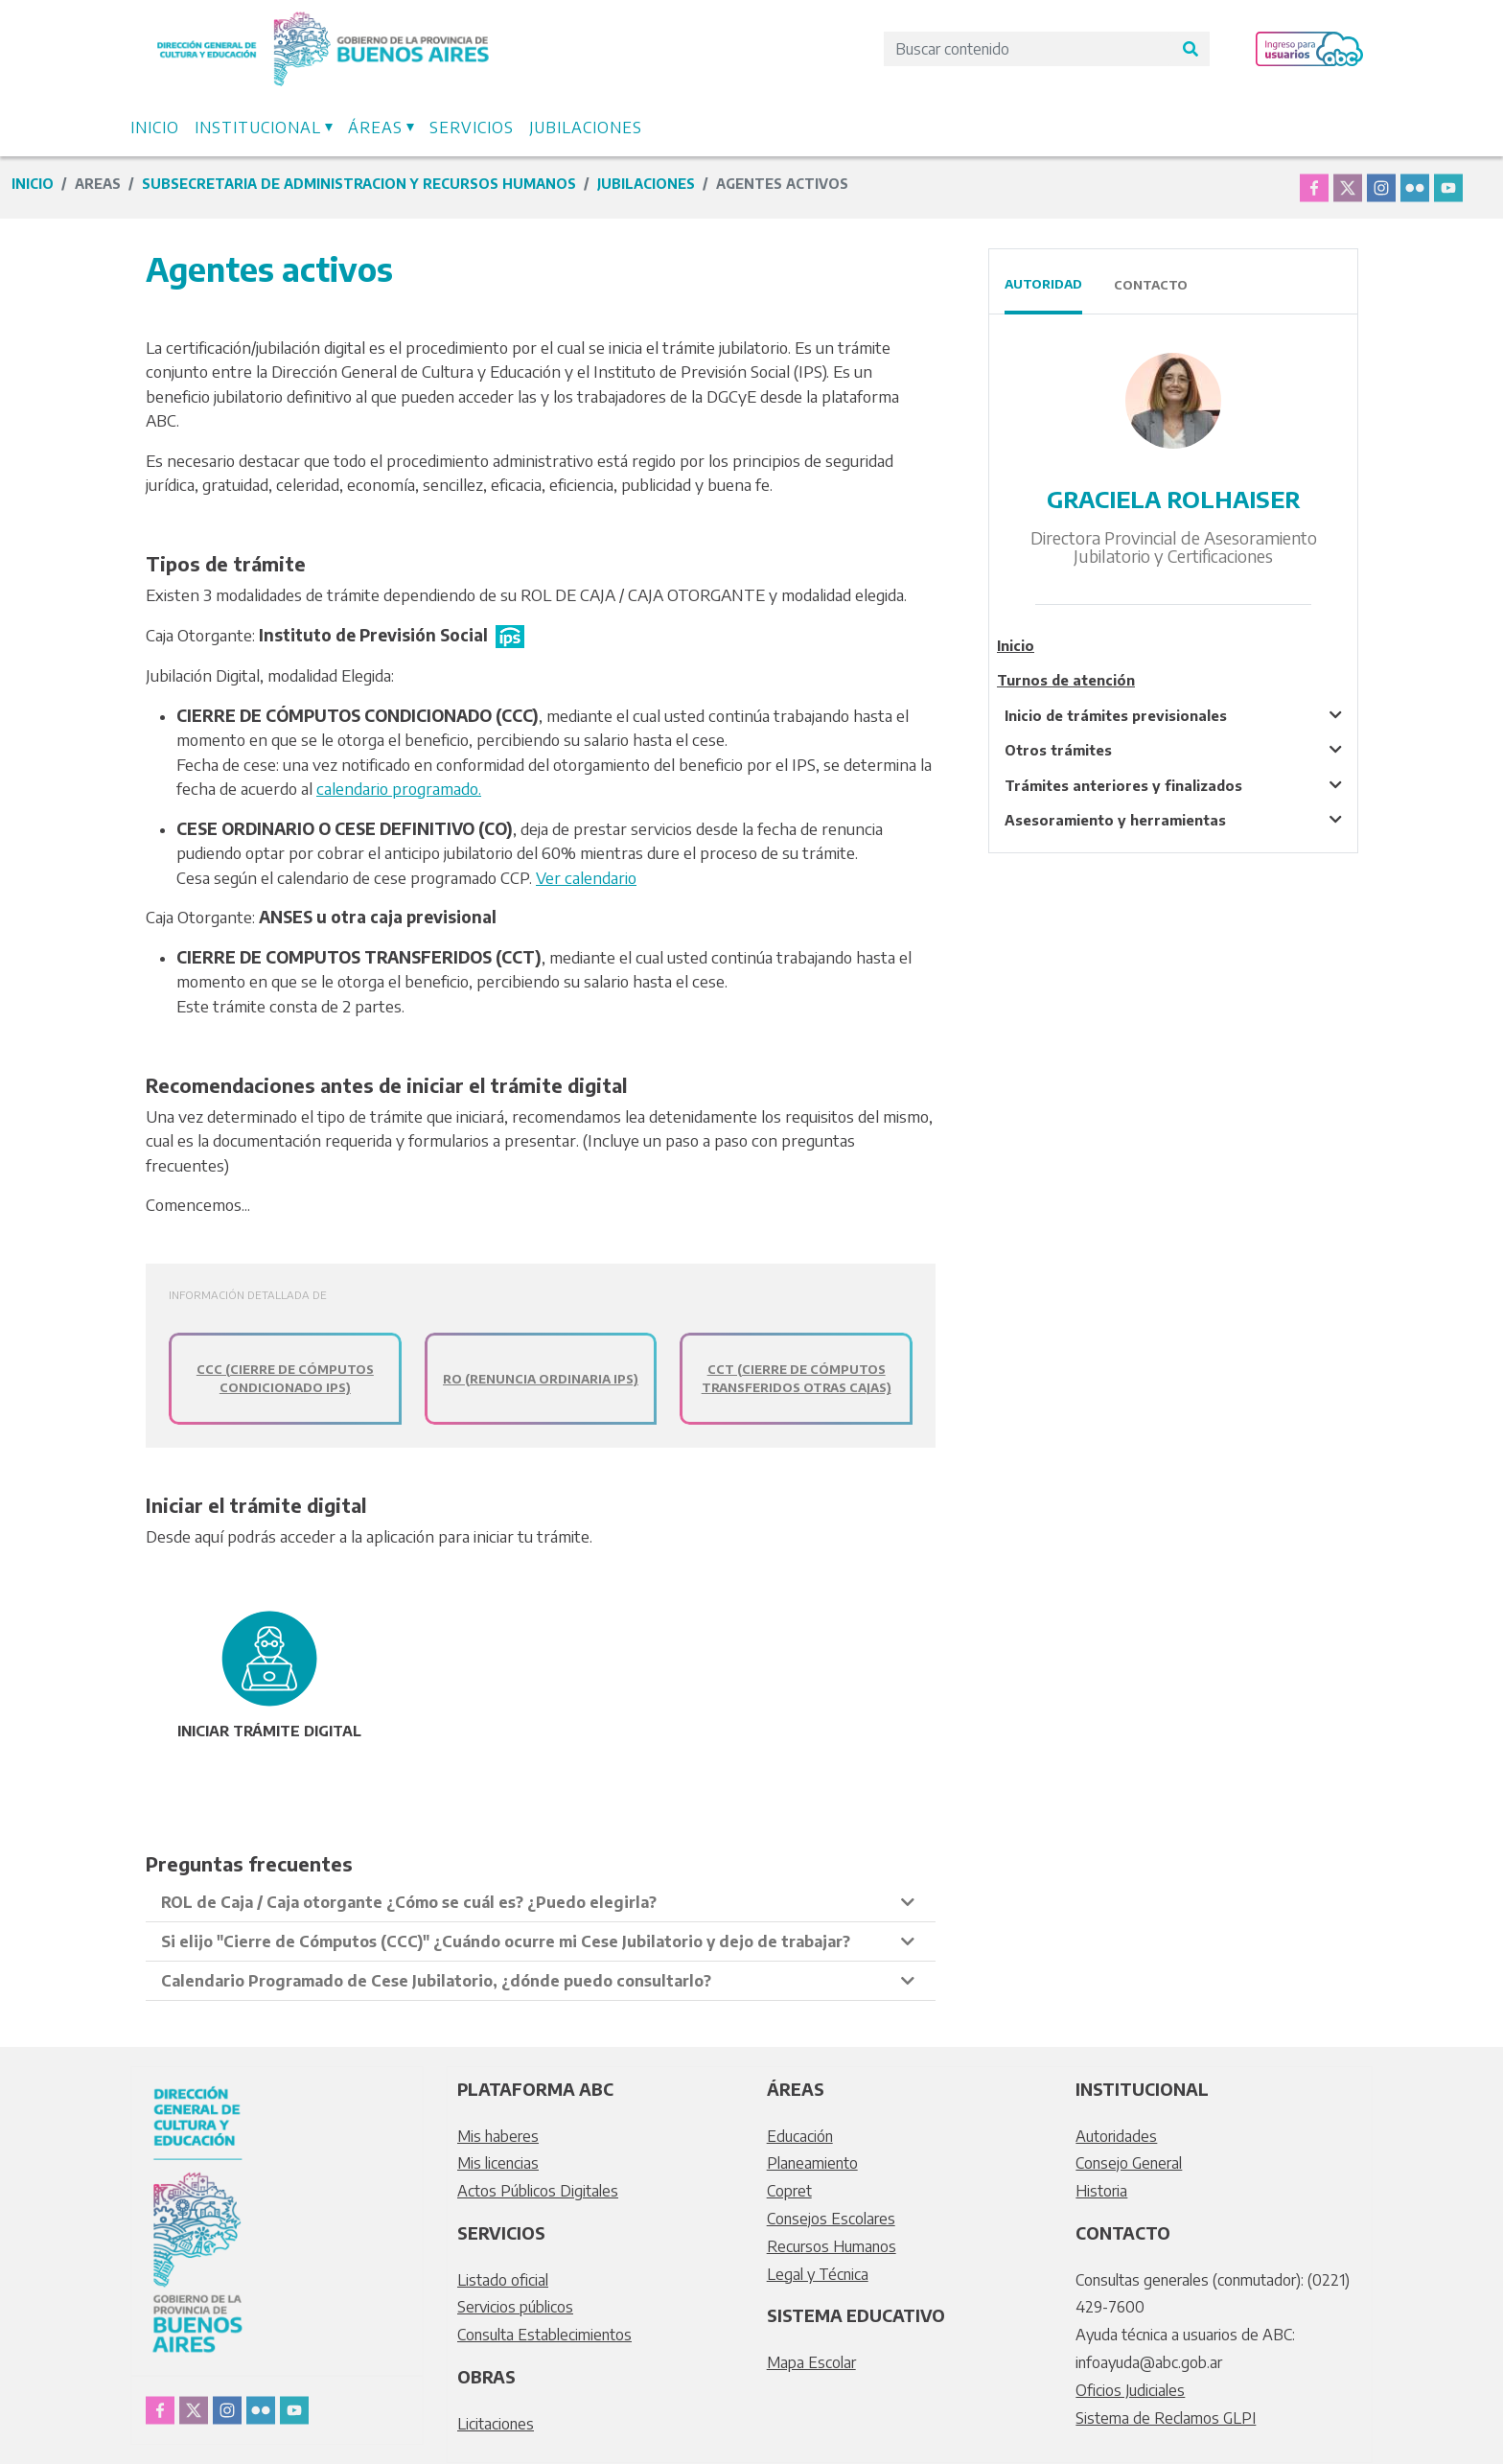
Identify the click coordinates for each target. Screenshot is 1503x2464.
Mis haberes (498, 2136)
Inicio (154, 127)
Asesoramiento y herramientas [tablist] (1115, 819)
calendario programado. (398, 788)
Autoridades (1116, 2136)
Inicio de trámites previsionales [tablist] (1116, 715)
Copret (789, 2190)
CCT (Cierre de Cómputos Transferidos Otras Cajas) (796, 1378)
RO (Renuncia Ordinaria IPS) (540, 1378)
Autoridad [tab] (1043, 283)
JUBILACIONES (646, 183)
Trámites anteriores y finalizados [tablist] (1123, 785)
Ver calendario (586, 877)
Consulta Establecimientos (544, 2334)
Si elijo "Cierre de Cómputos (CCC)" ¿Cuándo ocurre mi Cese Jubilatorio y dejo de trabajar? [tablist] (505, 1941)
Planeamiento (812, 2163)
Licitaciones (495, 2423)
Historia (1101, 2190)
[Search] (1027, 49)
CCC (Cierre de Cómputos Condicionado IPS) (285, 1378)
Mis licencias (498, 2163)
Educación (800, 2136)
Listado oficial (502, 2280)
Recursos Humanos (831, 2246)
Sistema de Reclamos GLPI (1165, 2418)
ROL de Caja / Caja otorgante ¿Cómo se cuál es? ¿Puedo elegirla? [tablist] (409, 1902)
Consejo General (1128, 2163)
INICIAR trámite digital (269, 1730)
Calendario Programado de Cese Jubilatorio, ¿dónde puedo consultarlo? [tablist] (436, 1980)
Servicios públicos (515, 2306)
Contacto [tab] (1151, 284)
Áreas (375, 127)
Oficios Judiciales (1130, 2390)
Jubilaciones (585, 127)
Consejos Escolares (831, 2218)
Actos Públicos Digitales (537, 2190)
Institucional (258, 127)
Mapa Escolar (811, 2362)
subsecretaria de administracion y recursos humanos (359, 183)
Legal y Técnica (817, 2274)
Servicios (471, 127)
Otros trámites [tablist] (1058, 749)
